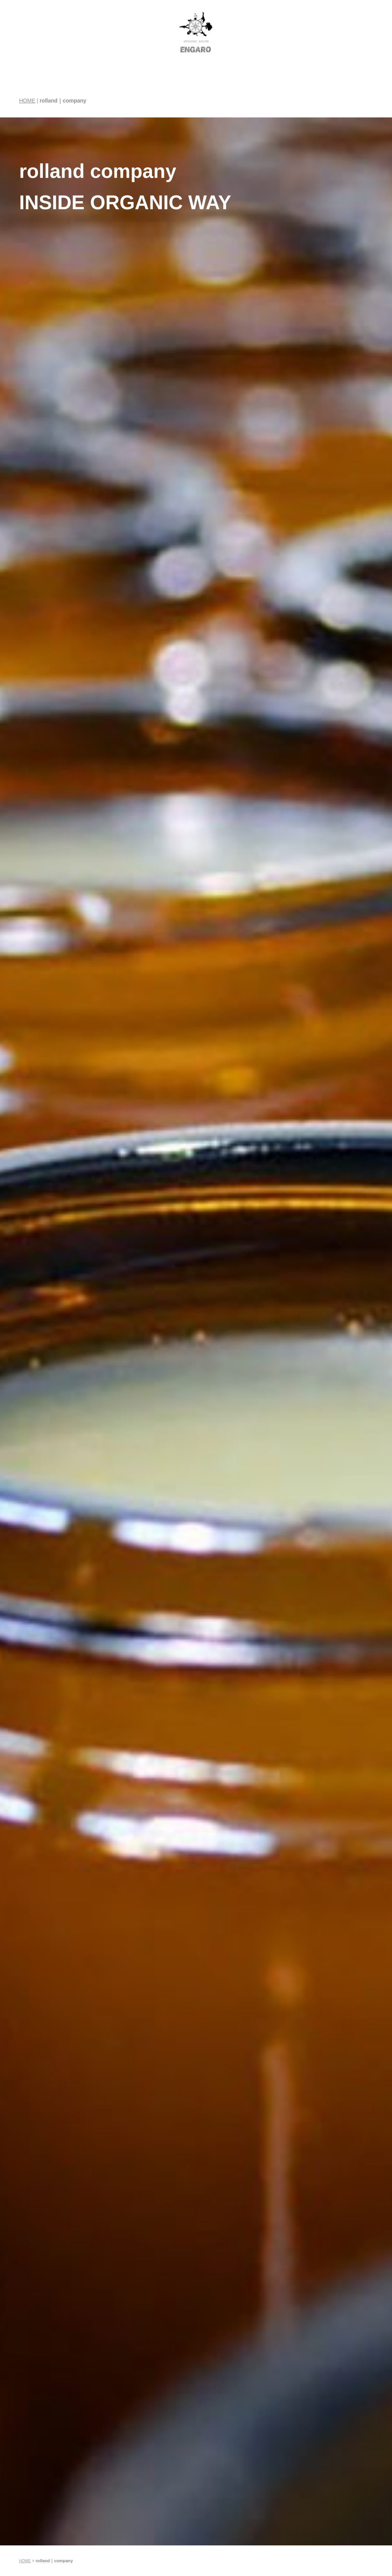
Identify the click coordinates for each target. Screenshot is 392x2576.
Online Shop (301, 99)
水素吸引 (165, 99)
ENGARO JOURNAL (259, 99)
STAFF (219, 104)
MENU (192, 104)
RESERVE (367, 104)
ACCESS (333, 104)
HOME (21, 104)
